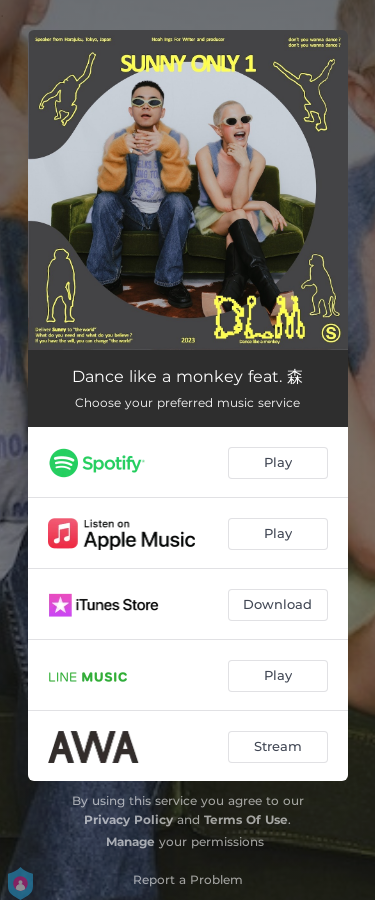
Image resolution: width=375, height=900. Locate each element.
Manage (130, 841)
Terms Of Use (246, 819)
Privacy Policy (128, 819)
